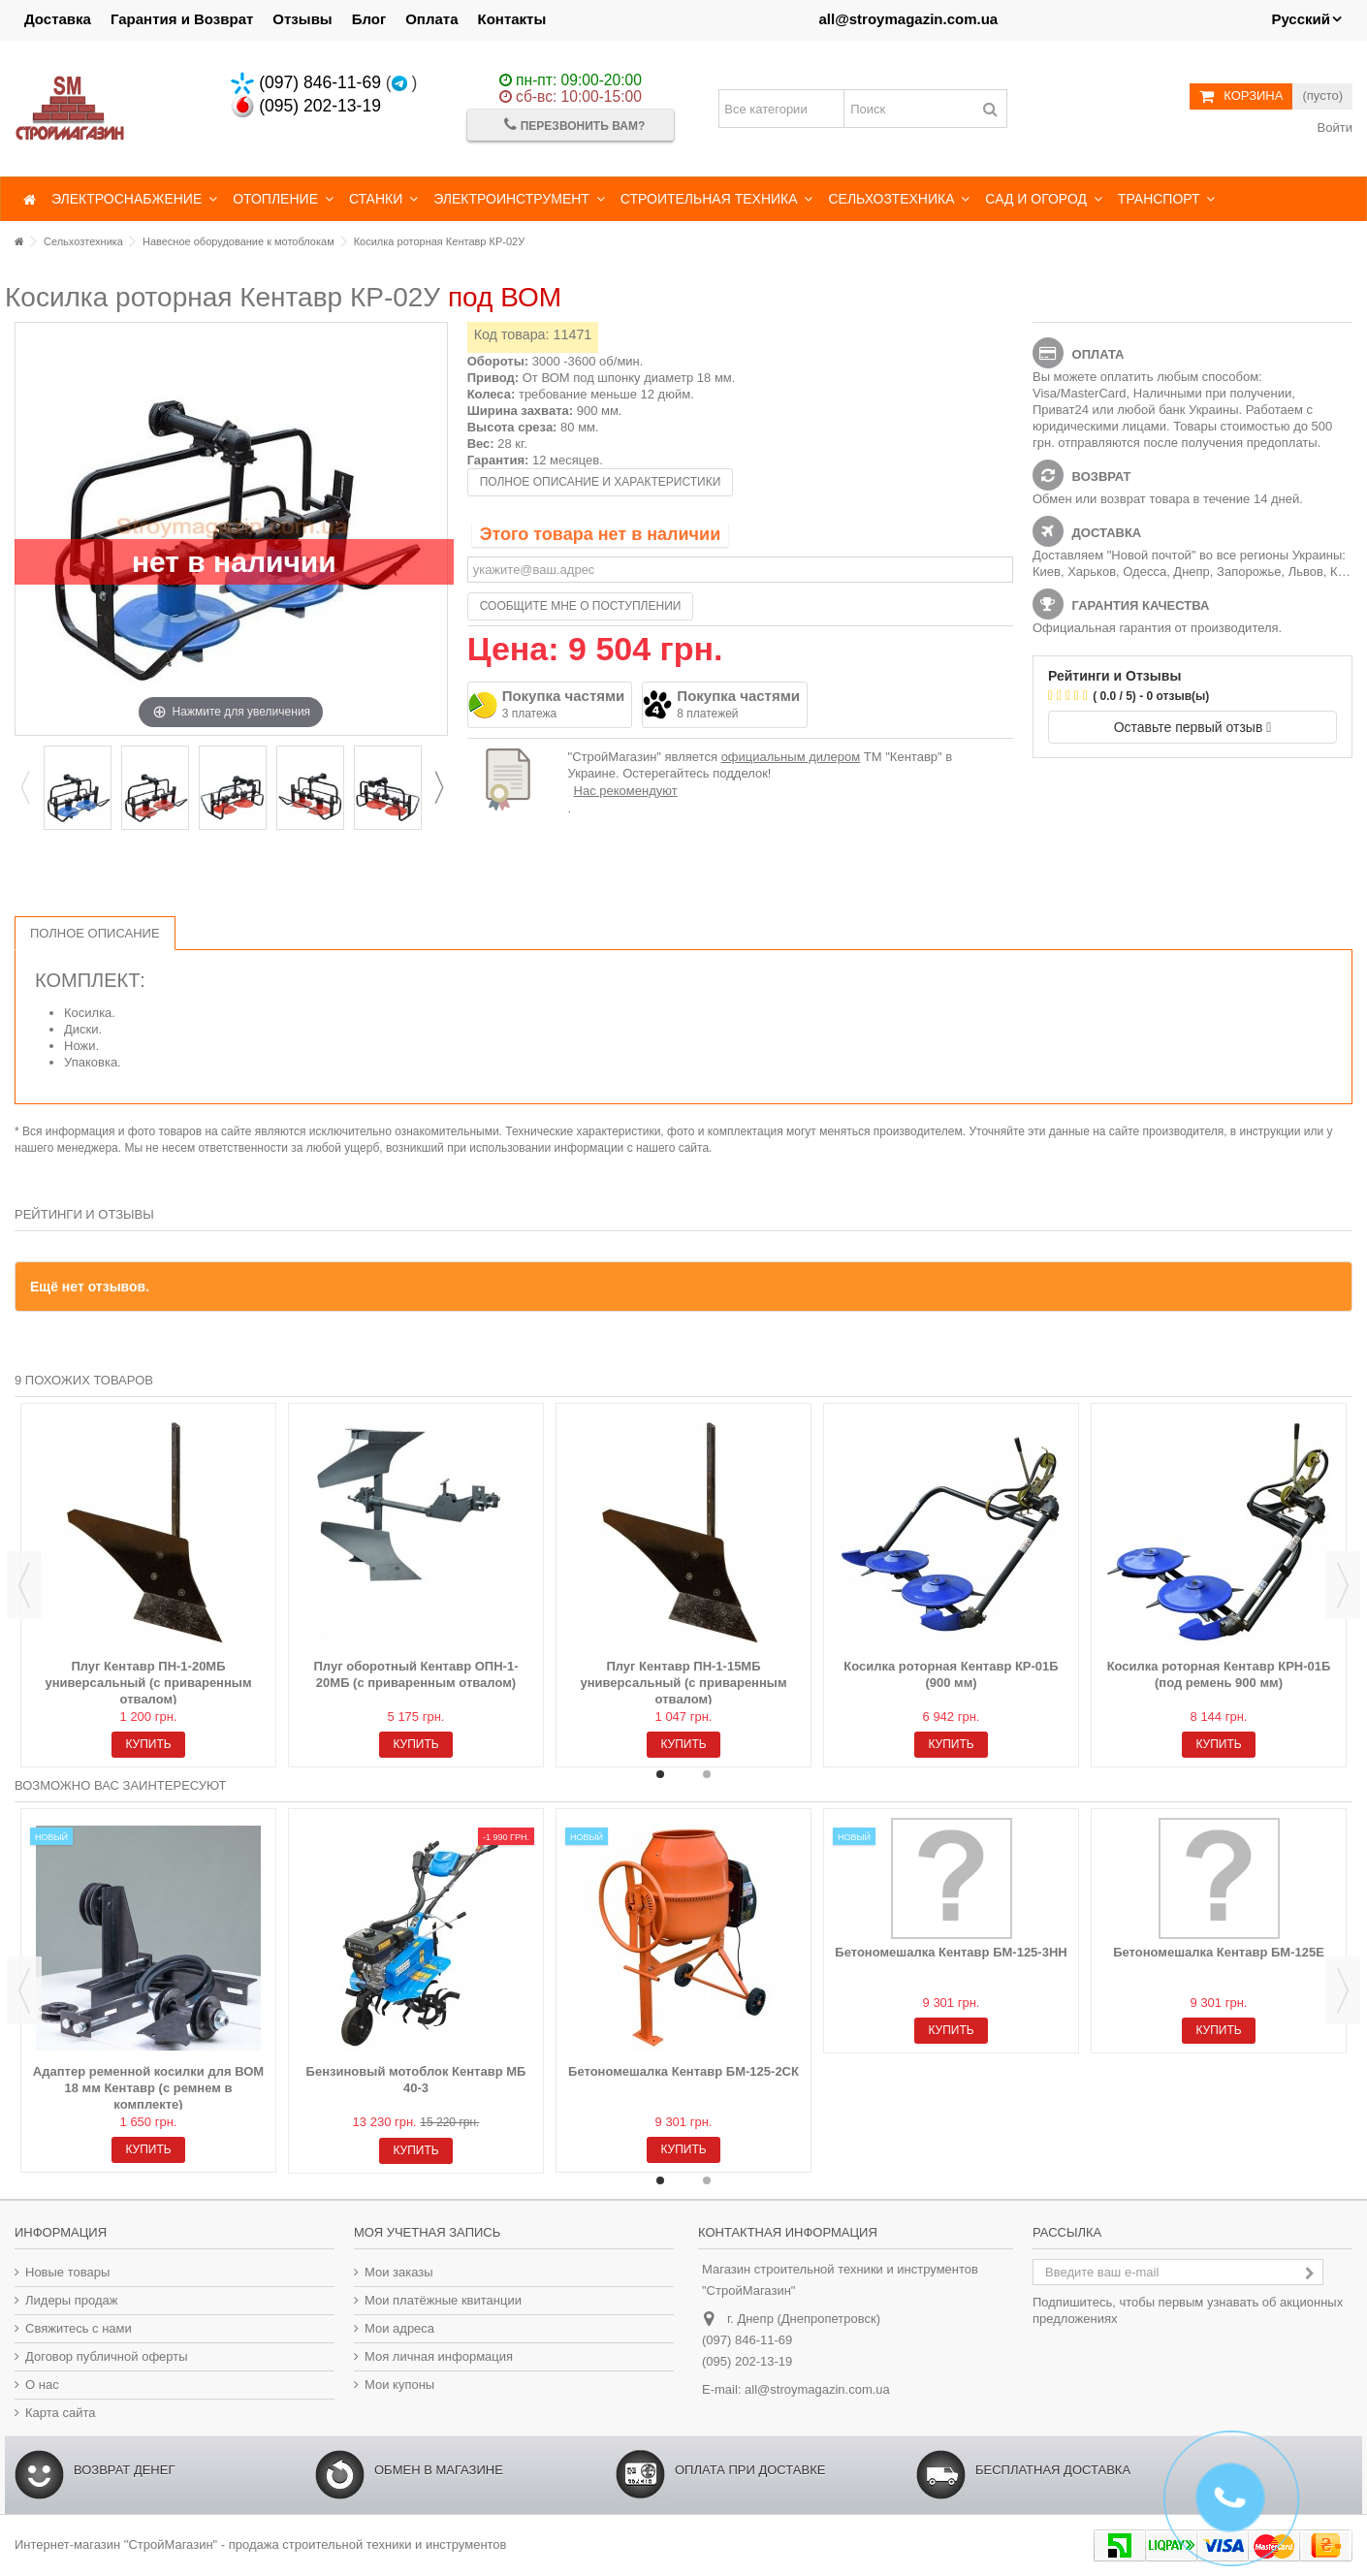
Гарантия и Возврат (182, 19)
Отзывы (302, 19)
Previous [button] (24, 787)
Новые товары (67, 2272)
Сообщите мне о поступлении (581, 606)
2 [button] (707, 1774)
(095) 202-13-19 (306, 105)
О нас (42, 2384)
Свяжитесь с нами (78, 2328)
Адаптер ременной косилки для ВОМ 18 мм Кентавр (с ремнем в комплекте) (148, 2088)
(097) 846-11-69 (306, 82)
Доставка (57, 19)
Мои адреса (399, 2328)
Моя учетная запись (427, 2232)
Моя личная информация (439, 2356)
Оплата (431, 19)
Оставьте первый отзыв (1193, 727)
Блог (369, 19)
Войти (1333, 127)
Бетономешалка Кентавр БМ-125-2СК (683, 2071)
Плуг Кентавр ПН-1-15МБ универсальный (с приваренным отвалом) (683, 1682)
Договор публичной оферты (106, 2356)
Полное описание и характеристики (600, 482)
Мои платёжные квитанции (443, 2300)
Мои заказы (399, 2272)
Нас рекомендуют (626, 790)
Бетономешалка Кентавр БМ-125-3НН (950, 1952)
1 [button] (660, 1774)
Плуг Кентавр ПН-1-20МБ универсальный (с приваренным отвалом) (148, 1682)
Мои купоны (399, 2384)
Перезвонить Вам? (574, 124)
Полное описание (95, 933)
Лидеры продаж (71, 2300)
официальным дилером (791, 756)
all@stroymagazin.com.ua (908, 19)
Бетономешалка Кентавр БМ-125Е (1218, 1952)
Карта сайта (60, 2412)
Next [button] (438, 787)
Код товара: (512, 334)
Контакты (512, 19)
